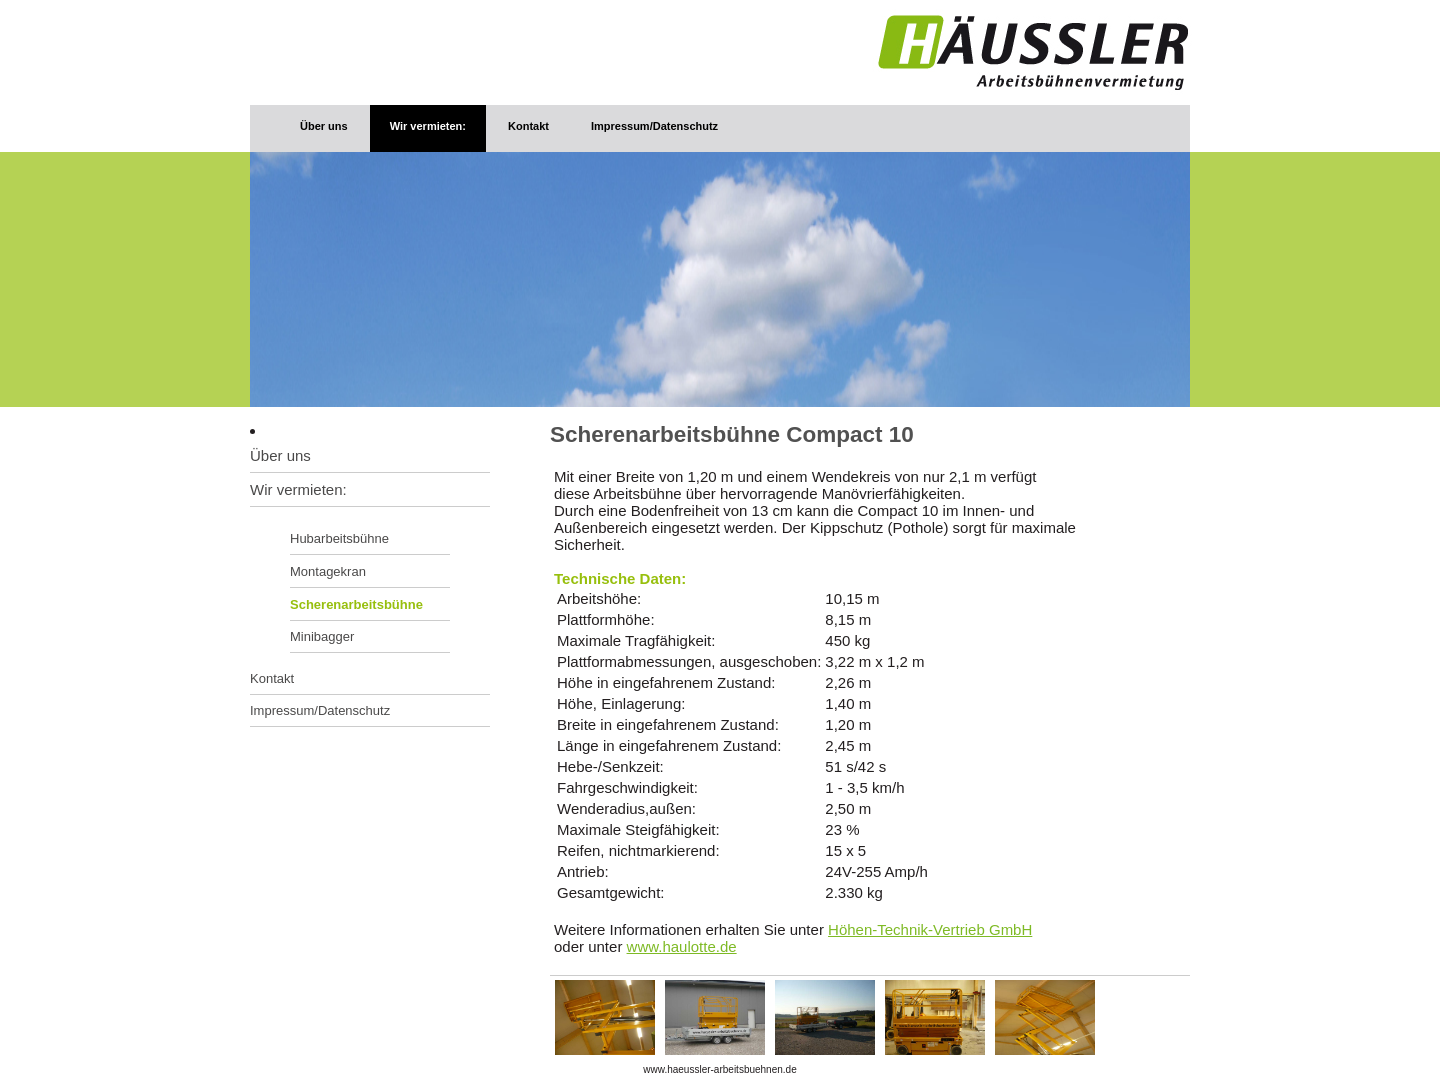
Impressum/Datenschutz (654, 126)
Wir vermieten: (428, 126)
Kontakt (528, 126)
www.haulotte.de (682, 946)
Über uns (324, 126)
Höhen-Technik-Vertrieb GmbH (930, 929)
